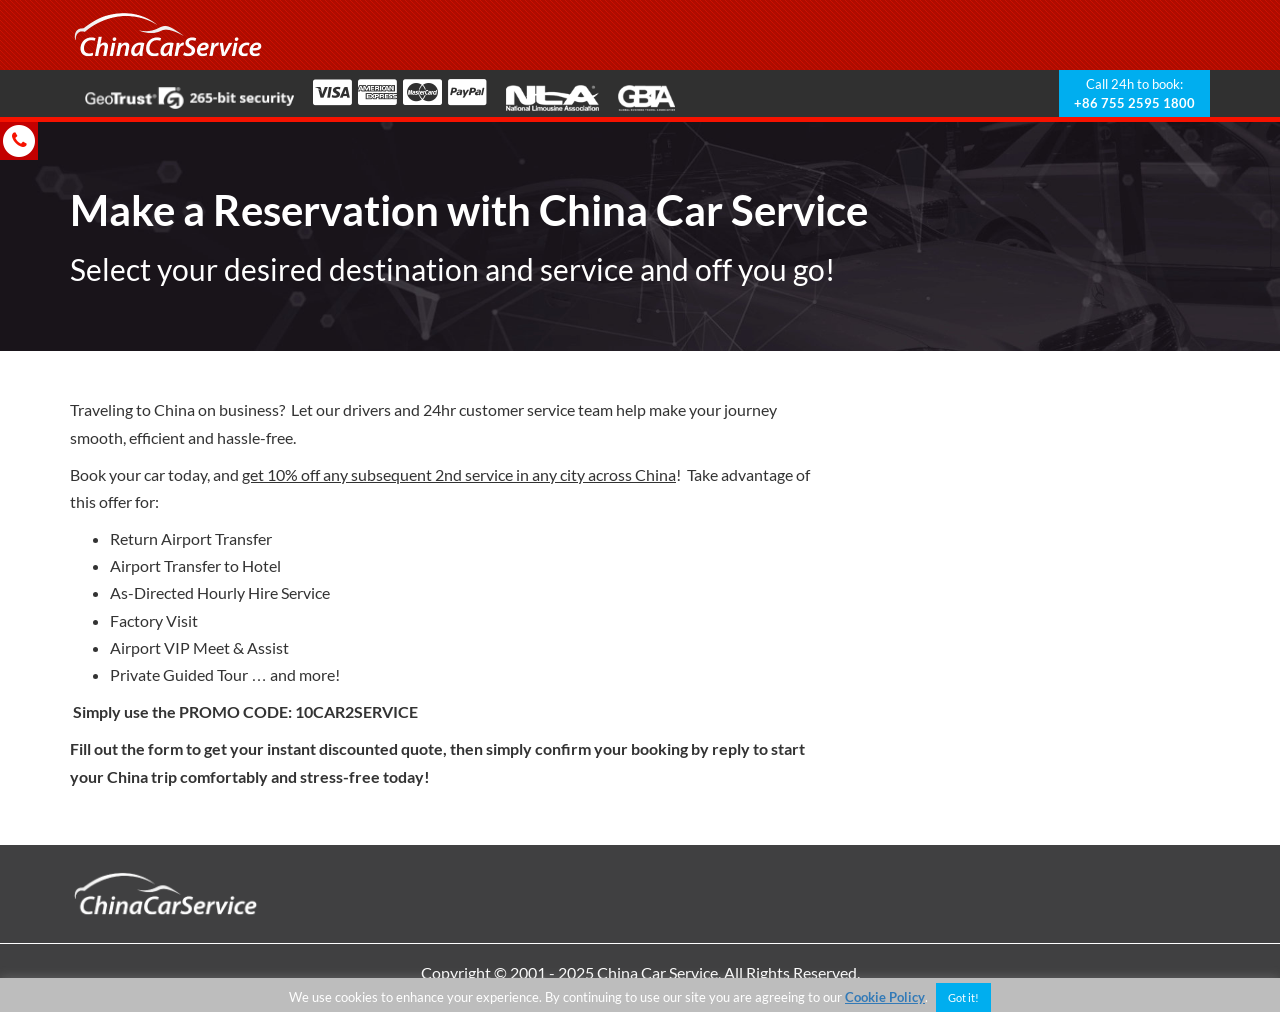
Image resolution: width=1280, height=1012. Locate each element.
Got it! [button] (963, 997)
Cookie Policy (885, 997)
